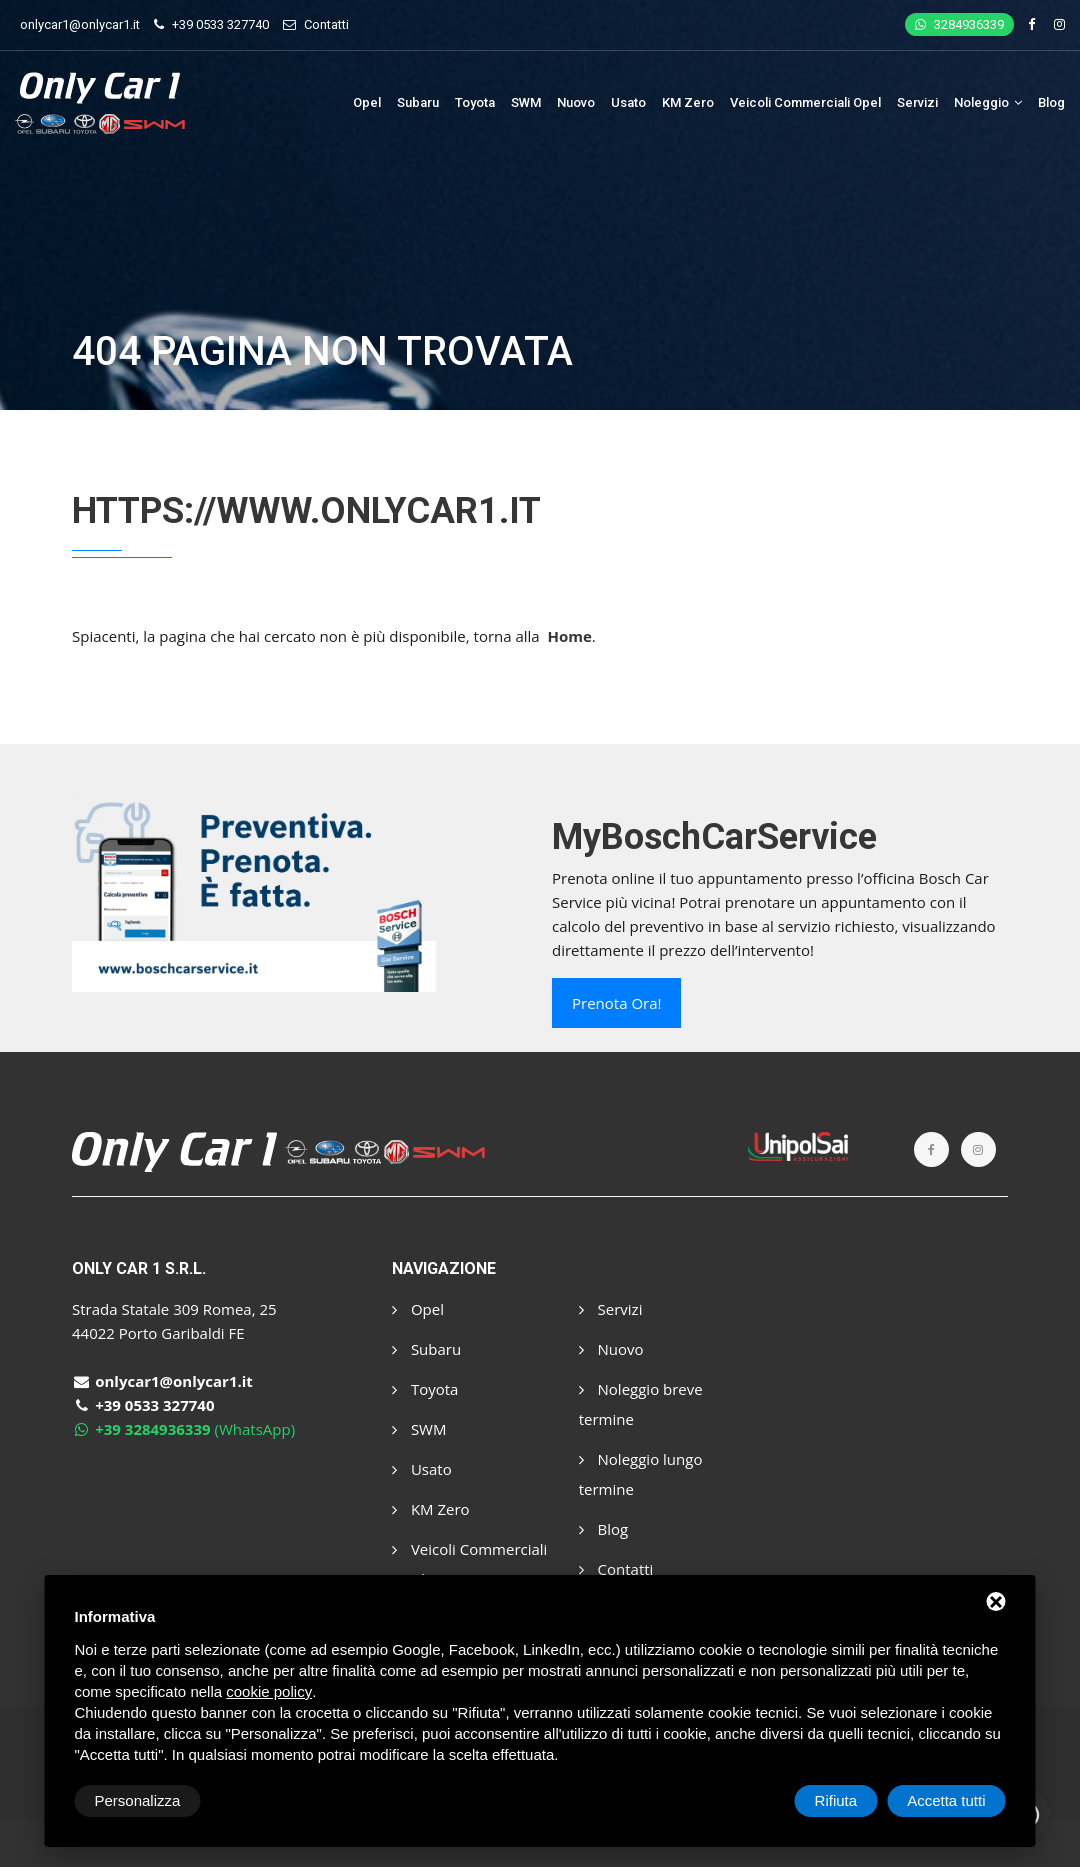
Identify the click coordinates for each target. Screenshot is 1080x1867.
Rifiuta (836, 1800)
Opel (367, 102)
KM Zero (688, 102)
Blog (1051, 102)
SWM (526, 102)
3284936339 (959, 24)
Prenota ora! (616, 1003)
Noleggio (988, 102)
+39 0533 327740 (220, 24)
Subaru (418, 102)
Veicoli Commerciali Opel (805, 102)
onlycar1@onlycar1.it (80, 24)
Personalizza (138, 1800)
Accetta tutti (946, 1800)
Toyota (475, 102)
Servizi (917, 102)
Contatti (326, 24)
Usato (628, 102)
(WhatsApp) (183, 1429)
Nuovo (576, 102)
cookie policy (269, 1691)
